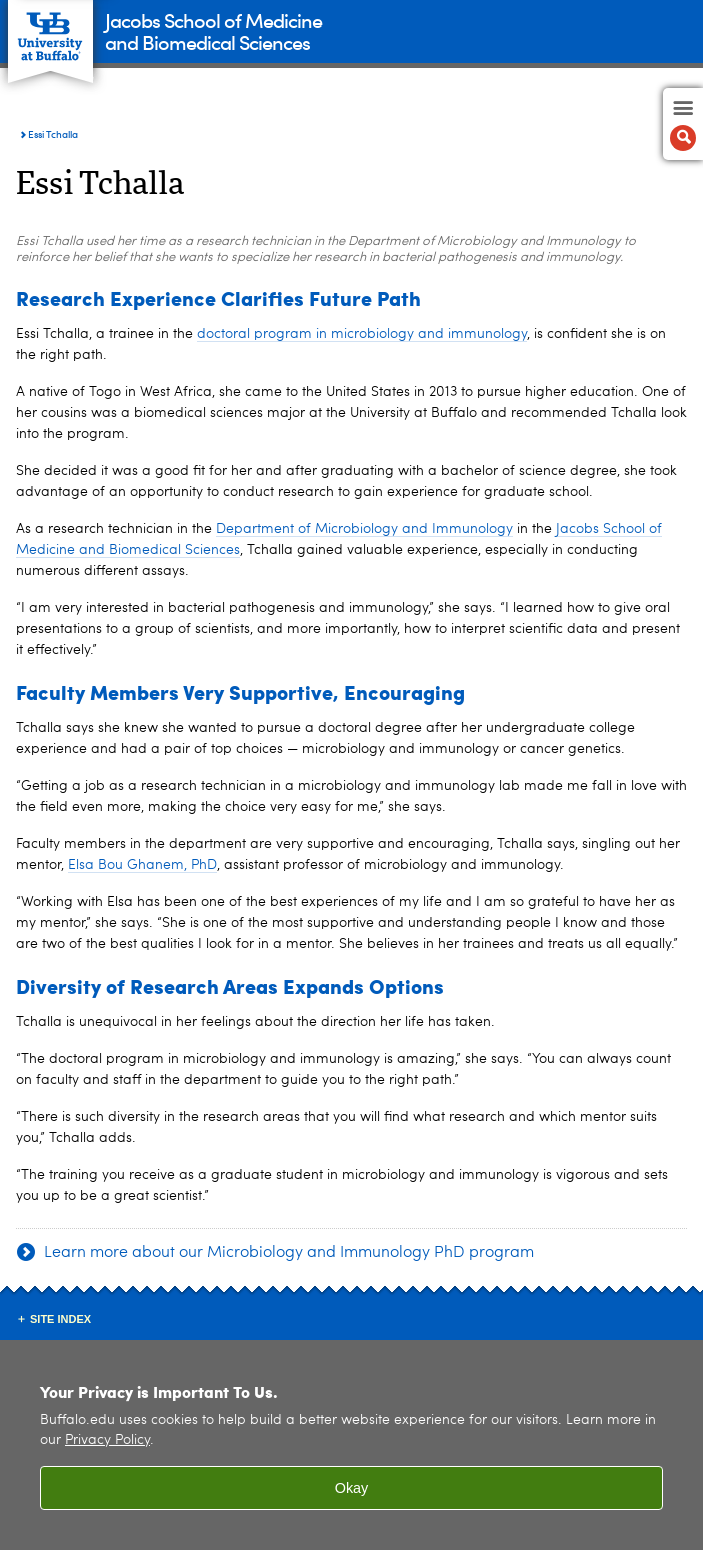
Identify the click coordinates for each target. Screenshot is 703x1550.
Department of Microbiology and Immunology (364, 529)
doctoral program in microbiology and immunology (362, 334)
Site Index (60, 1319)
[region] (351, 1445)
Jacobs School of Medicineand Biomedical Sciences (213, 30)
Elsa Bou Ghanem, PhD (142, 865)
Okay (352, 1488)
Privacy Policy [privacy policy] (107, 1440)
